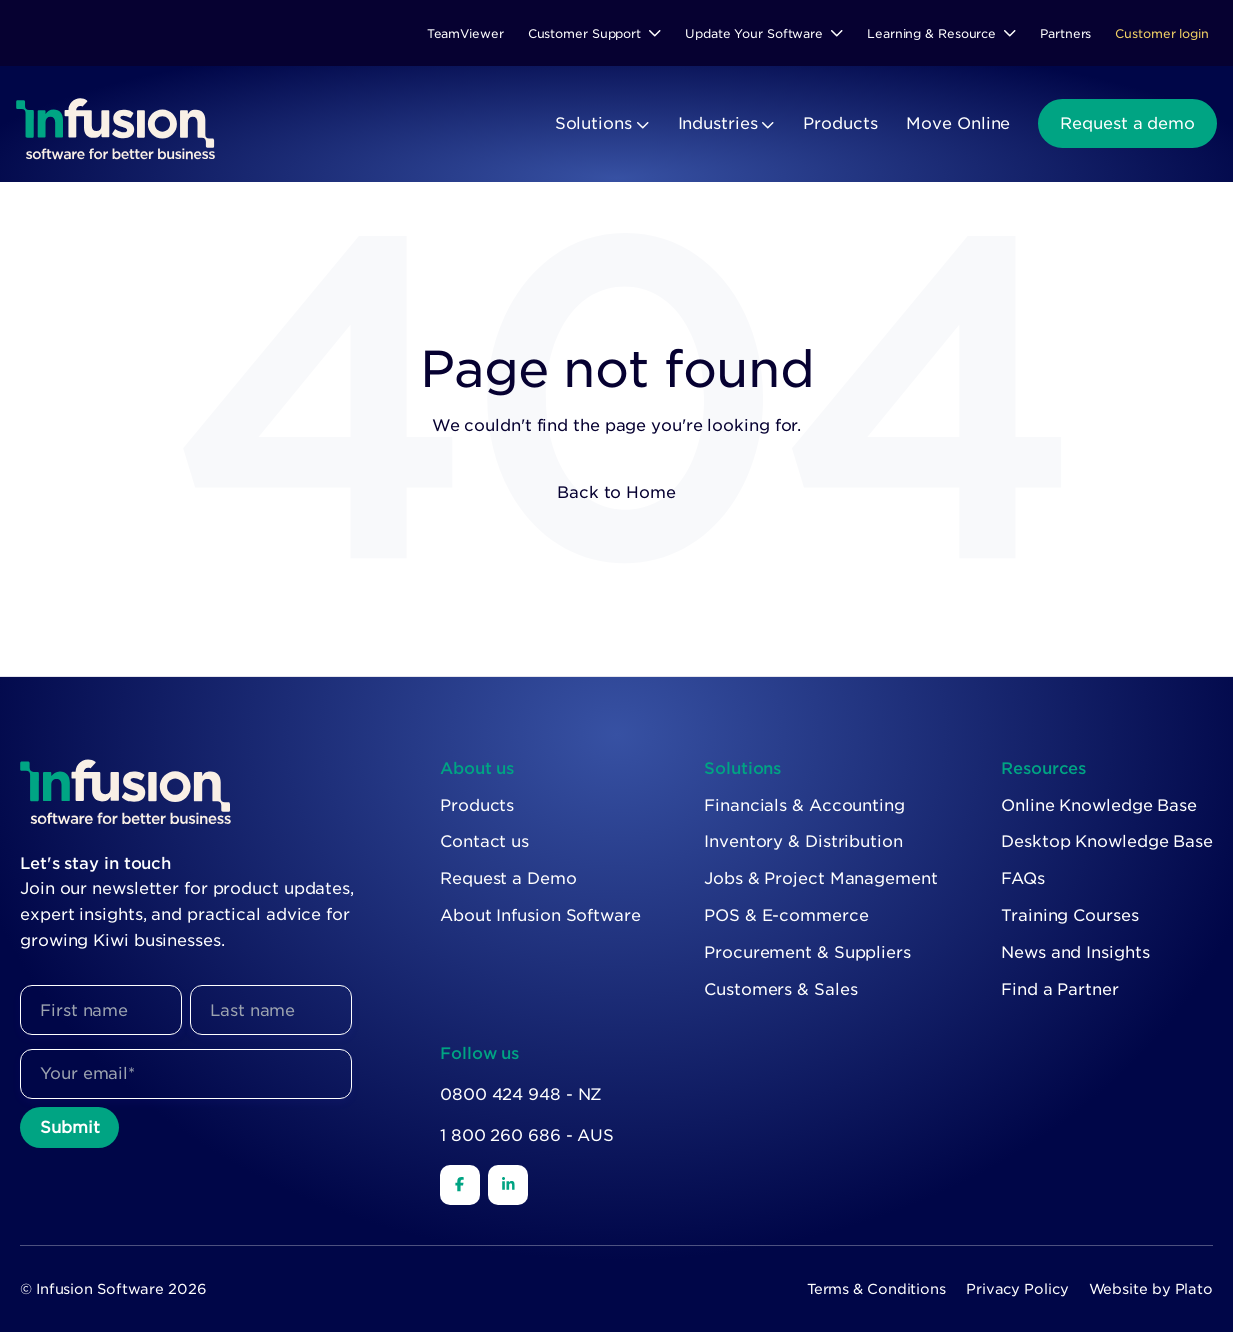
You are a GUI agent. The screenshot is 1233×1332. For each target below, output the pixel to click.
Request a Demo (508, 878)
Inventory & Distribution (803, 841)
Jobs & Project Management (821, 878)
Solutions (593, 123)
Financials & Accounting (804, 805)
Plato (1194, 1289)
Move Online (958, 123)
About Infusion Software (540, 915)
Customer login (1162, 33)
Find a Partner (1060, 989)
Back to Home (616, 492)
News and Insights (1075, 952)
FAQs (1023, 878)
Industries (718, 123)
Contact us (484, 841)
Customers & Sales (780, 989)
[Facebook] (460, 1185)
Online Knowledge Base (1099, 805)
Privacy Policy (1017, 1289)
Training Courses (1069, 915)
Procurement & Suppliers (807, 952)
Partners (1065, 33)
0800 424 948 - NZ (521, 1094)
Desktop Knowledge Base (1107, 841)
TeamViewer (465, 33)
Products (840, 123)
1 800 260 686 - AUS (527, 1135)
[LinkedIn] (508, 1185)
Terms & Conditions (876, 1289)
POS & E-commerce (786, 915)
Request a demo (1127, 123)
